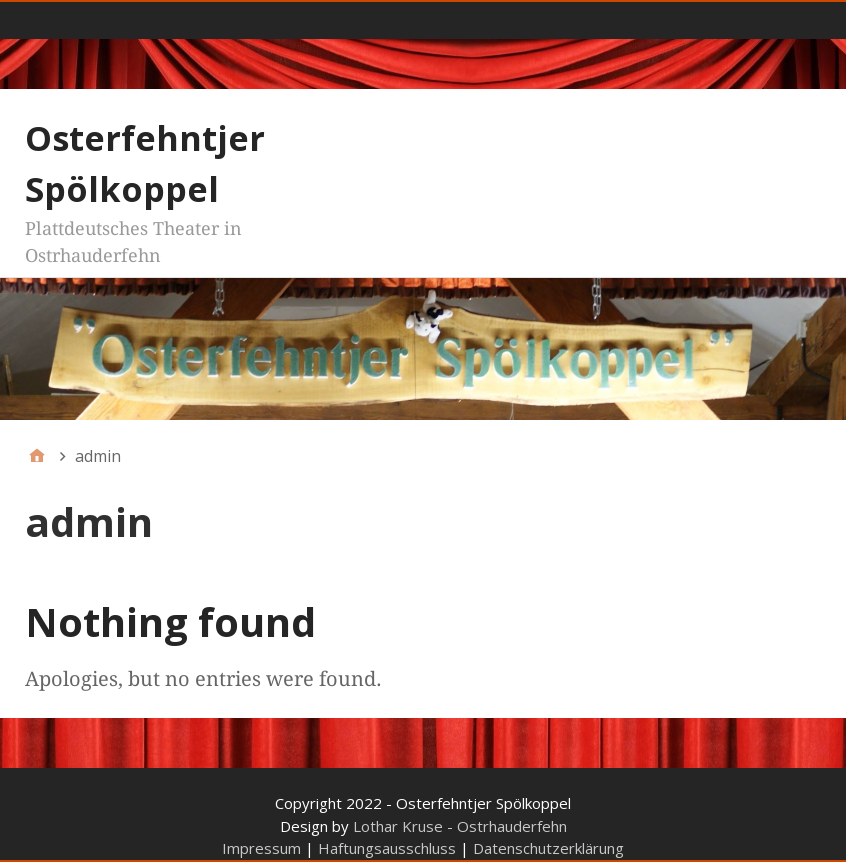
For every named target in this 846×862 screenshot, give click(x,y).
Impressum (261, 848)
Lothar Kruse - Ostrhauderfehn (460, 826)
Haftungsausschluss (387, 848)
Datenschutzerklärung (548, 848)
